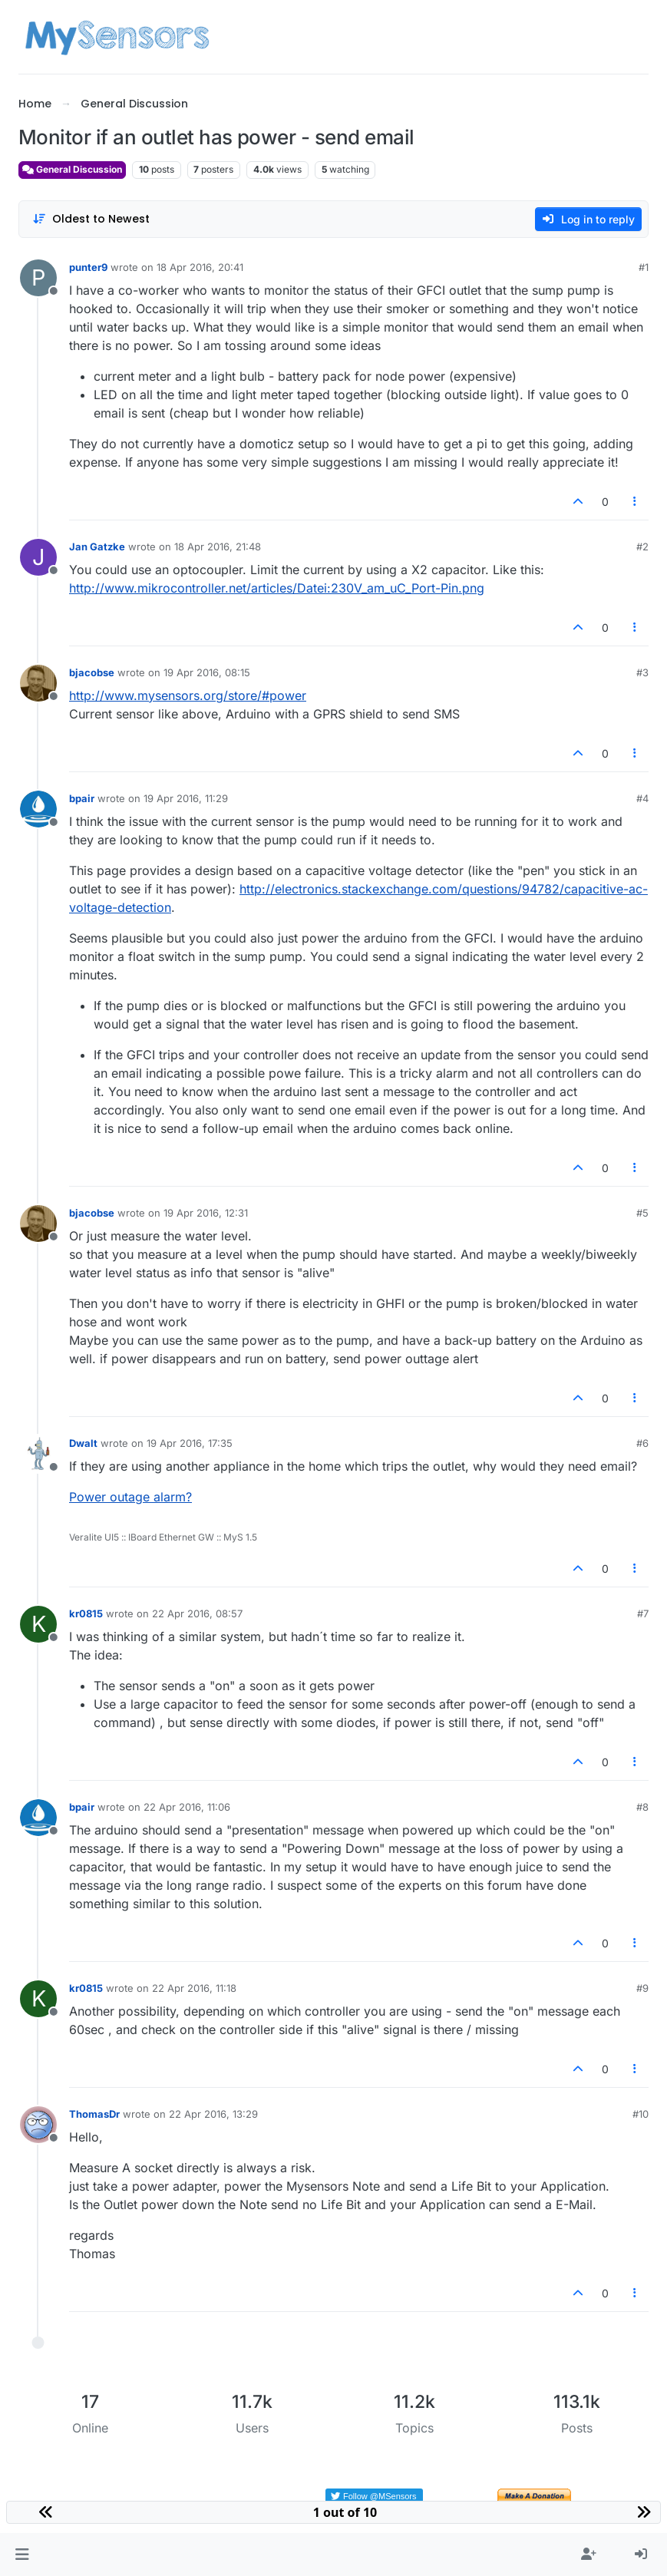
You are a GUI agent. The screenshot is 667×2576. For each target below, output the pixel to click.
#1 (644, 267)
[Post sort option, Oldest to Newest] (91, 219)
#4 (642, 798)
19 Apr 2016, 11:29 (186, 798)
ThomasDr (94, 2114)
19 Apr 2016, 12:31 (205, 1213)
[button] (22, 2554)
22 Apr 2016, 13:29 (213, 2114)
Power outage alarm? (130, 1496)
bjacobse (91, 672)
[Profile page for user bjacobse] (38, 683)
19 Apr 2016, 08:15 (206, 672)
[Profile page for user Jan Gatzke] (38, 557)
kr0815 (86, 1613)
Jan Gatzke (97, 546)
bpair (81, 798)
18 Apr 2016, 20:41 (200, 267)
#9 (642, 1988)
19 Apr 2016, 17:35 (190, 1443)
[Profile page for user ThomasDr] (38, 2124)
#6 (642, 1443)
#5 (642, 1213)
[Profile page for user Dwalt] (38, 1453)
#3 (642, 672)
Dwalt (83, 1443)
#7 (643, 1613)
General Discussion (72, 169)
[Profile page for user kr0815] (38, 1624)
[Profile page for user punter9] (38, 277)
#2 (642, 546)
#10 (640, 2114)
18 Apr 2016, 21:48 (217, 546)
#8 (642, 1807)
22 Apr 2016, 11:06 (187, 1807)
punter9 (88, 267)
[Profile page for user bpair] (38, 809)
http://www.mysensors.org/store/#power (187, 695)
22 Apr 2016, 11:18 (194, 1988)
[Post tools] (635, 502)
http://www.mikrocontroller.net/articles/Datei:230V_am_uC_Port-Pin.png (276, 588)
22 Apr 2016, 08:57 (197, 1613)
